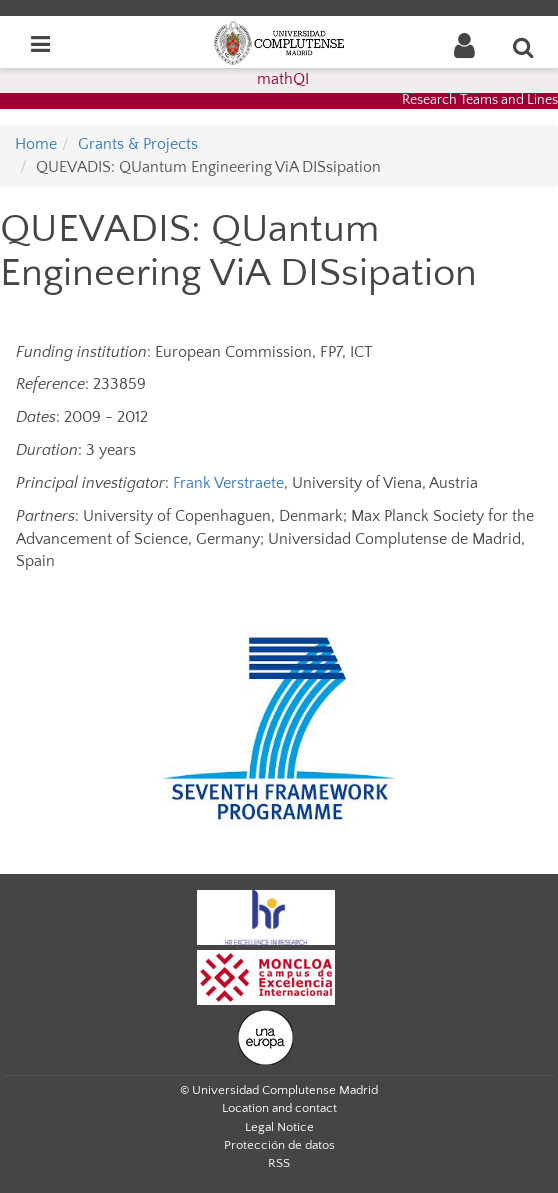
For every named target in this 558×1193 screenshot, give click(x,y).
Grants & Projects (138, 144)
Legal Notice (279, 1127)
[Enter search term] (524, 47)
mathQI (283, 79)
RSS (279, 1163)
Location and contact (279, 1108)
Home (36, 144)
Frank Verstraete (228, 483)
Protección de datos (279, 1145)
